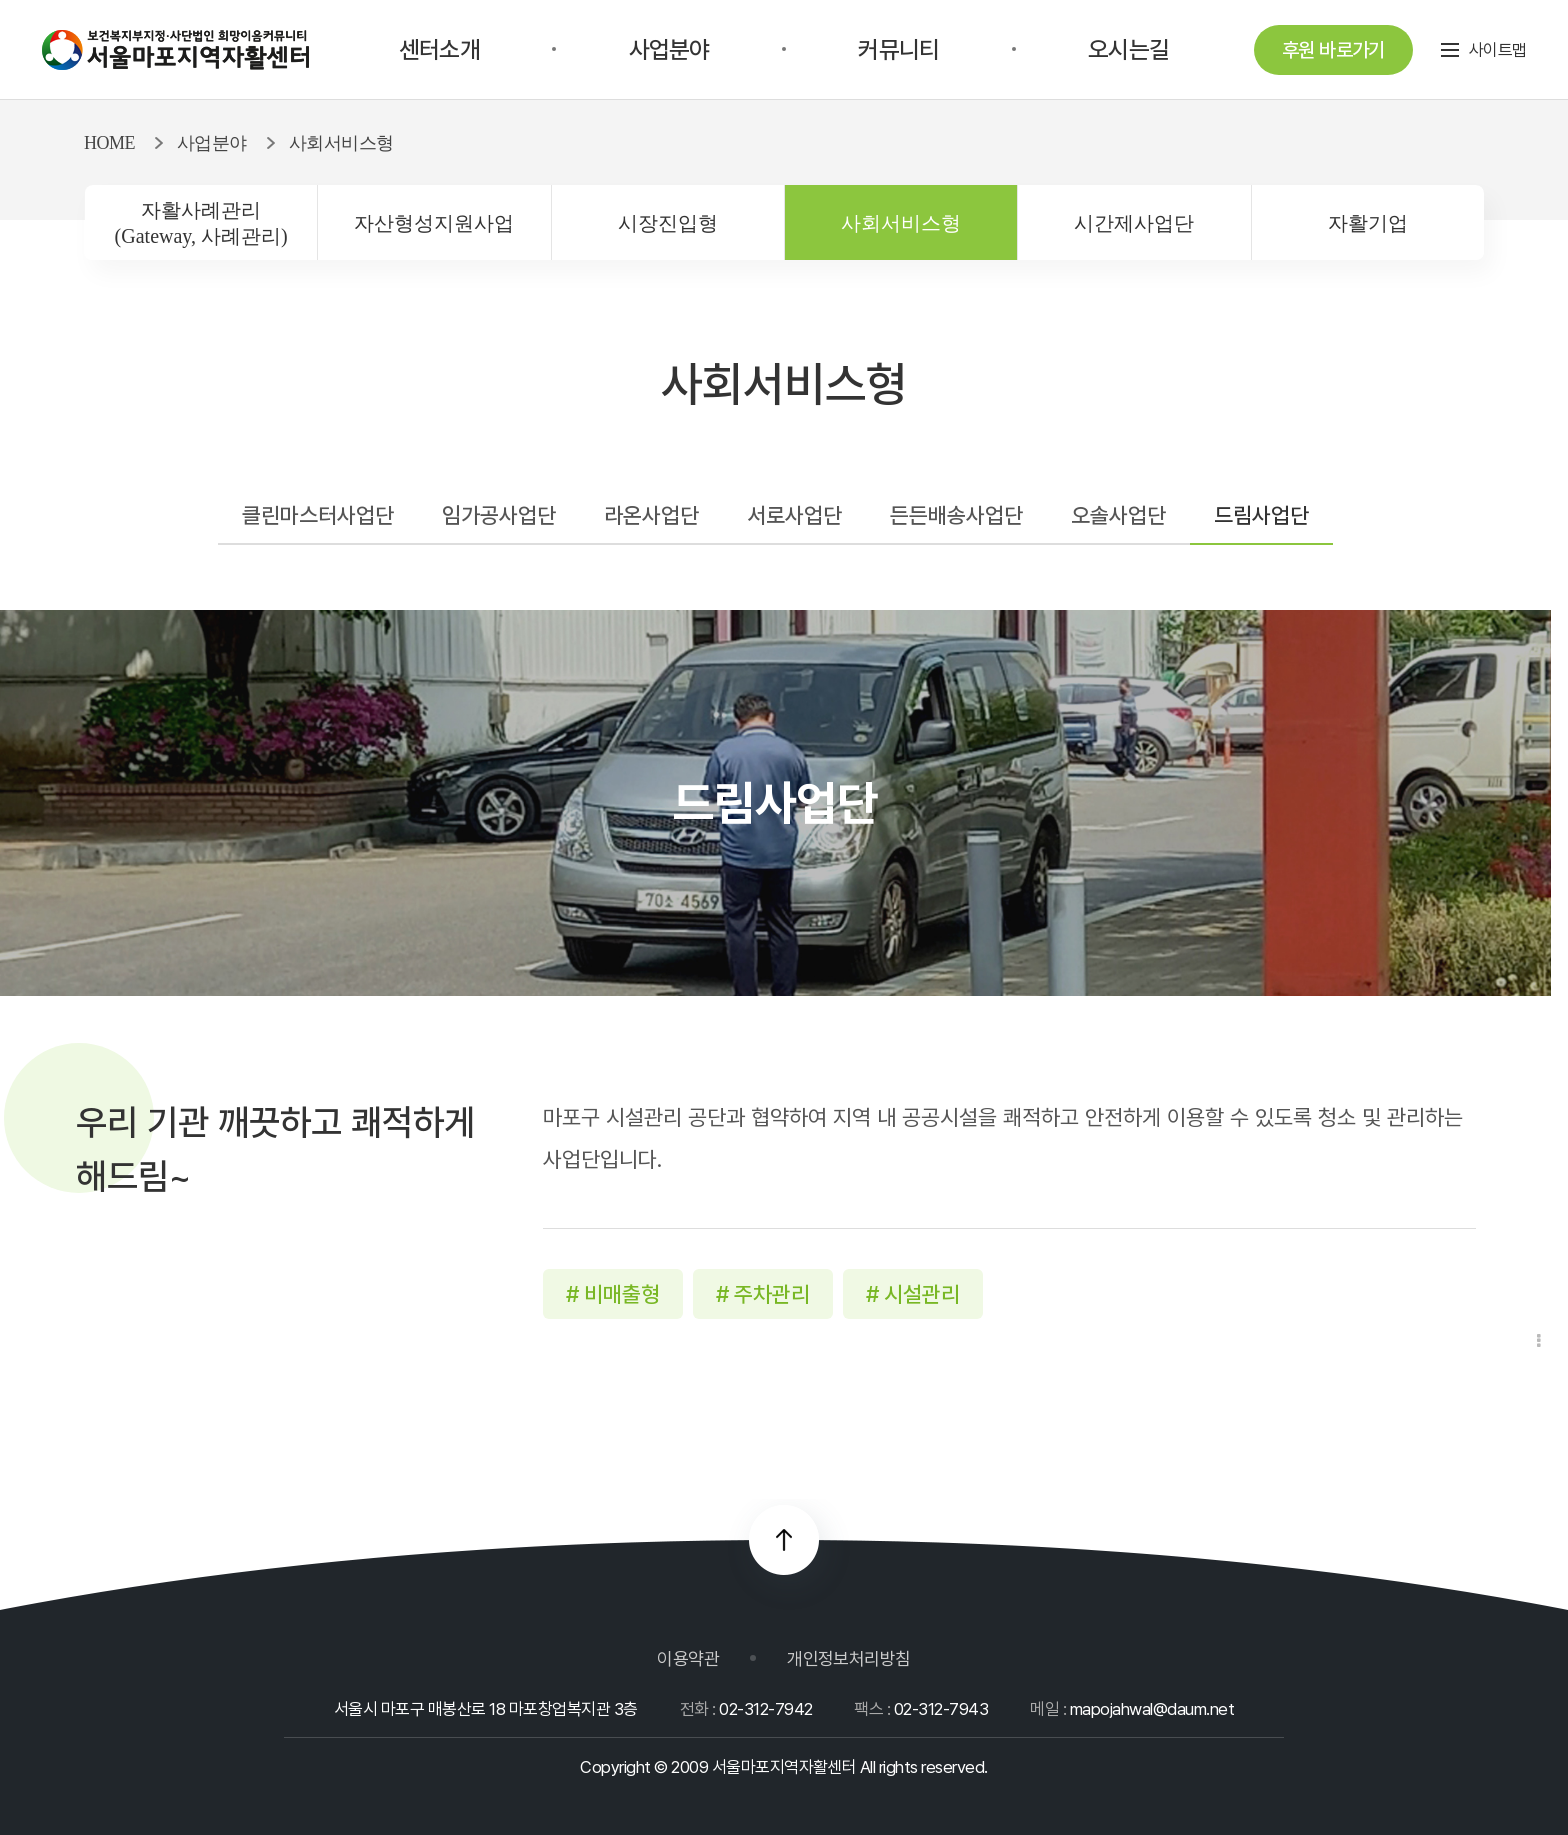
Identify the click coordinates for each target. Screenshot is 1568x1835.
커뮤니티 (898, 49)
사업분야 (669, 49)
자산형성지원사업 (434, 223)
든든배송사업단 (956, 515)
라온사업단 (651, 515)
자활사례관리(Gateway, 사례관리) (201, 223)
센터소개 (439, 49)
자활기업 (1368, 223)
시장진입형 (668, 223)
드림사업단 (1261, 515)
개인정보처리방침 (849, 1658)
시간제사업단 (1134, 223)
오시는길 (1128, 49)
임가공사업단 (499, 515)
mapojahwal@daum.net (1152, 1709)
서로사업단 (794, 515)
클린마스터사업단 (318, 515)
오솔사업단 (1118, 515)
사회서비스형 (901, 223)
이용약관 (688, 1658)
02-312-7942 (765, 1709)
